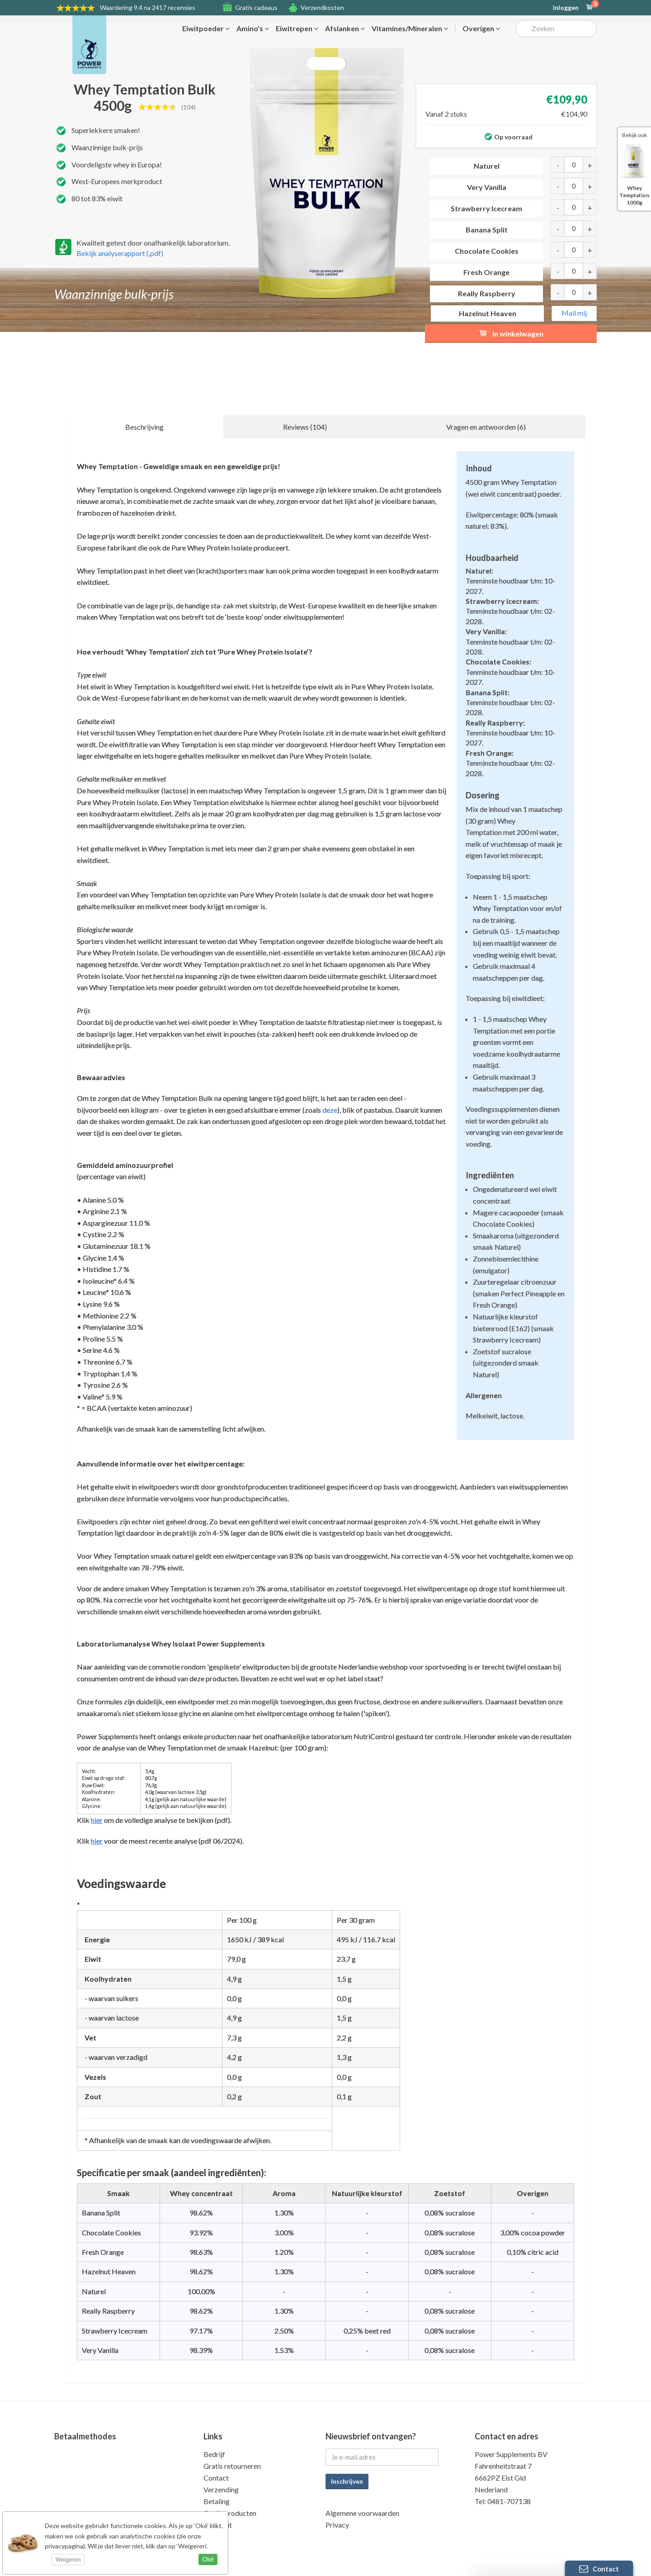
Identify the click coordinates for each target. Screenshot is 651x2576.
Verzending (221, 2489)
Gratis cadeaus (256, 7)
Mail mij (574, 312)
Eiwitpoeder (206, 28)
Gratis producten (229, 2513)
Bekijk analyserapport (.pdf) (119, 253)
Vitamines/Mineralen (410, 28)
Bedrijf (214, 2454)
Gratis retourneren (232, 2466)
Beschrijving (144, 426)
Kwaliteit (217, 2524)
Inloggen (566, 8)
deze (329, 1109)
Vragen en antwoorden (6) (486, 426)
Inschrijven (347, 2481)
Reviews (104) (305, 426)
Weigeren (68, 2559)
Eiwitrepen (297, 28)
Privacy (337, 2524)
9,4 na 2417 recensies (147, 7)
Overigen (481, 28)
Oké (208, 2559)
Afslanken (345, 28)
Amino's (252, 28)
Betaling (216, 2501)
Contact (216, 2477)
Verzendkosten (322, 7)
